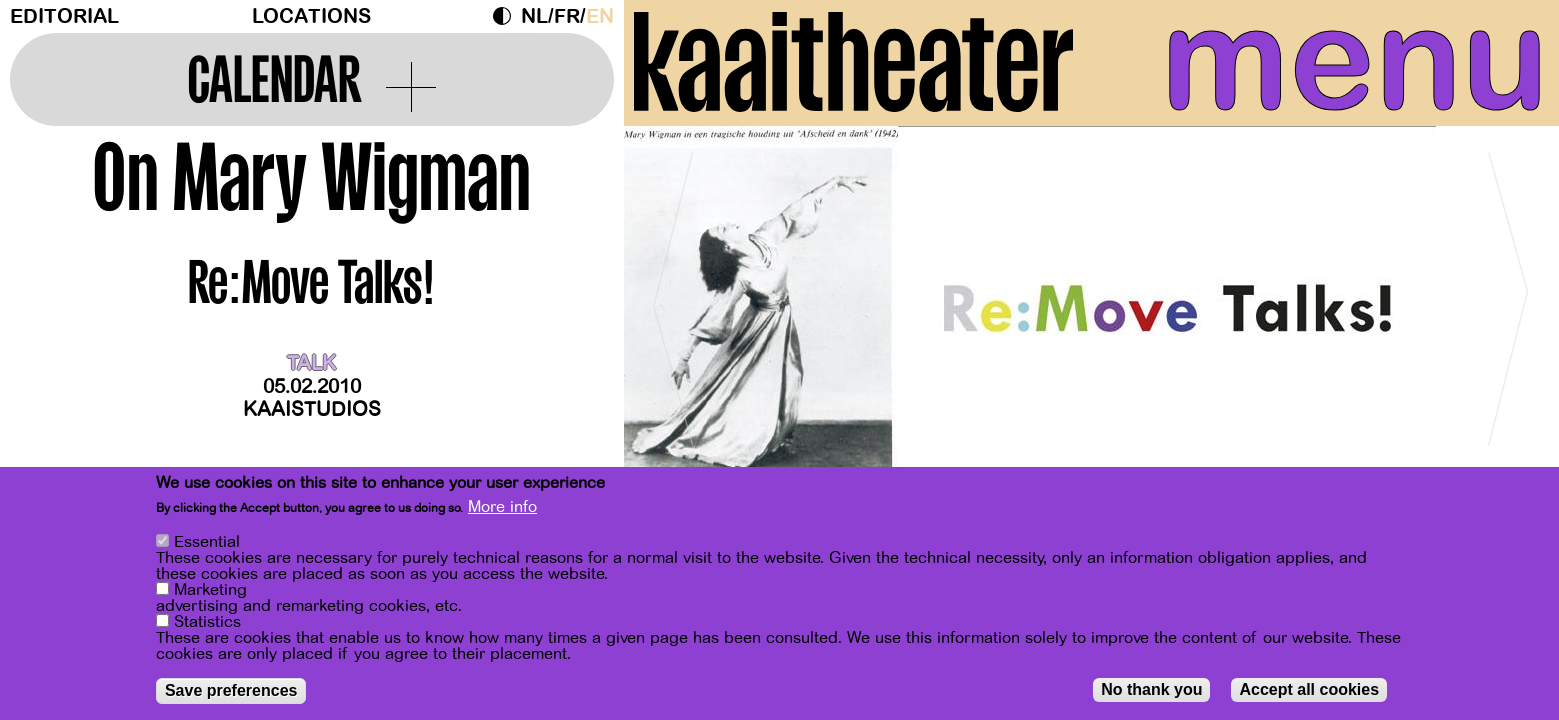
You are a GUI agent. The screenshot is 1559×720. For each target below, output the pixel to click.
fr (567, 16)
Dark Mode (507, 16)
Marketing (210, 590)
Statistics (207, 622)
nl (534, 16)
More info (502, 507)
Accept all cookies (1309, 689)
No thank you (1151, 689)
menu (1355, 60)
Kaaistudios (312, 409)
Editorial (64, 16)
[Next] (1509, 299)
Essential (207, 542)
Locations (311, 16)
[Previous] (674, 299)
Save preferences (231, 690)
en (600, 16)
